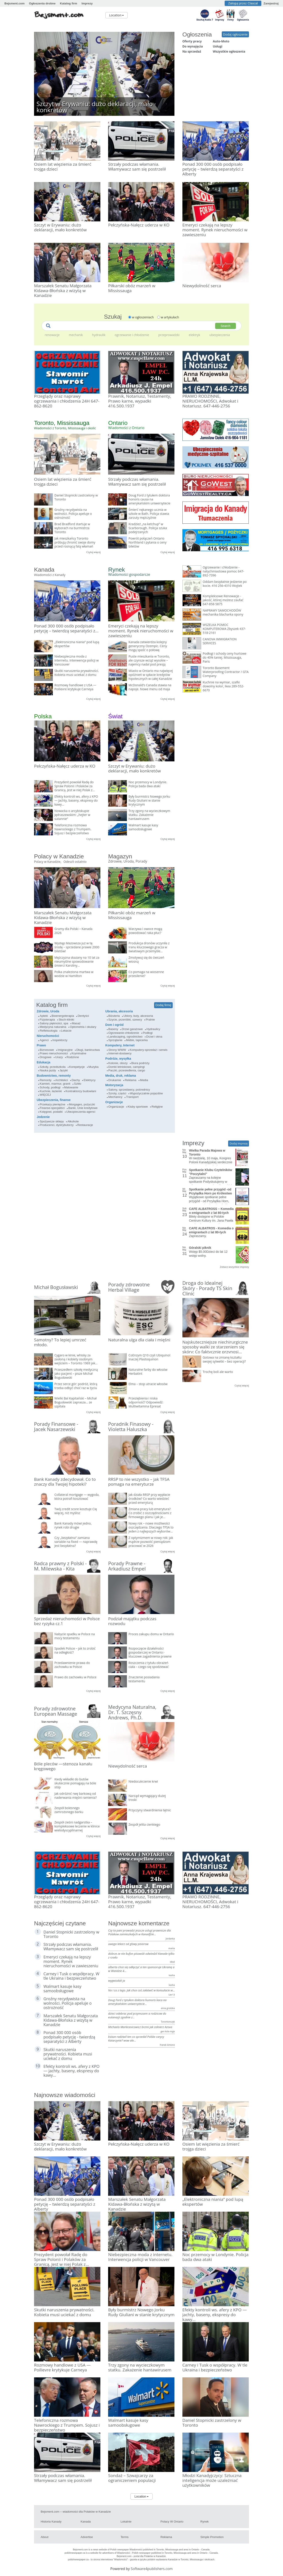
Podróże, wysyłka (118, 1058)
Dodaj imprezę (238, 1143)
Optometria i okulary (83, 1026)
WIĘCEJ (45, 1094)
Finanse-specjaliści (52, 1108)
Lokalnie (126, 2521)
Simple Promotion (212, 2537)
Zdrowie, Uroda (48, 1011)
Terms (124, 2537)
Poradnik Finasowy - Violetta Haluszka (130, 1426)
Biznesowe (47, 1049)
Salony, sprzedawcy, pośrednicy (129, 1089)
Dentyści (83, 1015)
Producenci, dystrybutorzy (57, 1125)
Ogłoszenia (243, 19)
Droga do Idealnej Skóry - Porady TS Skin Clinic (207, 1288)
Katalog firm (68, 3)
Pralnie (150, 1019)
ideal (172, 1961)
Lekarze (66, 1030)
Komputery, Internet (119, 1045)
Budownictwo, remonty (54, 1075)
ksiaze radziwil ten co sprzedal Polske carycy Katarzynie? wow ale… (136, 2038)
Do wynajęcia (192, 46)
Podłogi (148, 1032)
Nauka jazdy (48, 1070)
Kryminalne (78, 1053)
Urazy (59, 1057)
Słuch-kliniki (66, 1019)
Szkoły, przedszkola (53, 1066)
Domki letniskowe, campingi (126, 1066)
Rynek (116, 569)
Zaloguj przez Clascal (243, 3)
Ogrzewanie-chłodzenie (123, 1032)
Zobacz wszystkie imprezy (234, 1266)
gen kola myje (168, 2031)
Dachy (76, 1080)
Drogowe (46, 1057)
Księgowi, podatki (51, 1111)
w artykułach (168, 317)
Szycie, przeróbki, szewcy (125, 1019)
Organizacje (114, 1102)
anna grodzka (168, 2008)
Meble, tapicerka (137, 1040)
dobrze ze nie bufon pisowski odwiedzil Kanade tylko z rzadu (141, 1955)
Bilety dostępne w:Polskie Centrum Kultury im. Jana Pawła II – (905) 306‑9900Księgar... (211, 1220)
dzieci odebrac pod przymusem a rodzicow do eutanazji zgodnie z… (137, 2015)
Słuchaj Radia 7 (204, 19)
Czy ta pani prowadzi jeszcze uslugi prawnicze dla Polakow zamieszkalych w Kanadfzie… (139, 1932)
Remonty (46, 1080)
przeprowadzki (169, 335)
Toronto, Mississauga (61, 423)
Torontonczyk (168, 2021)
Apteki (44, 1015)
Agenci (44, 1040)
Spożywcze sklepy (52, 1121)
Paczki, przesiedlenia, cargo (126, 1070)
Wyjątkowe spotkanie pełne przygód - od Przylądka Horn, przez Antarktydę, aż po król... (209, 1201)
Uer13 (171, 1994)
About (44, 2537)
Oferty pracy (192, 41)
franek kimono (167, 2044)
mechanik (76, 335)
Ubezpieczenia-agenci (80, 1111)
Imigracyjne (65, 1049)
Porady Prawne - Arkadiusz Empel (127, 1566)
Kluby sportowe (138, 1106)
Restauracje (85, 1125)
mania (171, 1948)
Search (225, 326)
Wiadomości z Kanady (49, 575)
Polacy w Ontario (172, 2521)
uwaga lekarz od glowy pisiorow (128, 1944)
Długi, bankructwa (88, 1049)
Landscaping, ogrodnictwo (125, 1036)
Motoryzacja (114, 1085)
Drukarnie (114, 1080)
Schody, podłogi (50, 1087)
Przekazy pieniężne (52, 1104)
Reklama (130, 1080)
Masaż (76, 1023)
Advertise (87, 2537)
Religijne (157, 1106)
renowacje (52, 335)
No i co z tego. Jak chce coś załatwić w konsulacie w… (141, 1990)
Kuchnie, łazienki (51, 1091)
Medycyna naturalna (53, 1026)
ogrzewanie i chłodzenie (132, 335)
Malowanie (71, 1087)
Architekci (61, 1080)
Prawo (41, 1045)
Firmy (230, 19)
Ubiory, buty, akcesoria (138, 1015)
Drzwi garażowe (132, 1029)
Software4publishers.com (152, 2568)
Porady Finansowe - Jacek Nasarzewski (56, 1426)
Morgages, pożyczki (82, 1104)
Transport (132, 1097)
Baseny (113, 1029)
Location (116, 15)
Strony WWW (117, 1049)
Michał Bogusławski (56, 1287)
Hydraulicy (153, 1029)
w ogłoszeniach (141, 317)
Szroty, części (117, 1093)
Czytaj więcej (93, 552)
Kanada (86, 2521)
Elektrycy (90, 1080)
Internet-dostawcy (120, 1053)
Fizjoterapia (47, 1019)
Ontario (117, 423)
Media (144, 1080)
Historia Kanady (51, 2521)
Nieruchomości (48, 1036)
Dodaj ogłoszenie (235, 34)
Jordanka (170, 1938)
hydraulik (99, 335)
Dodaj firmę (163, 1005)
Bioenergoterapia (63, 1015)
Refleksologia (48, 1030)
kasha (172, 1975)
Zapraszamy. (198, 1236)
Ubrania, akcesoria (119, 1011)
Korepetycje (77, 1066)
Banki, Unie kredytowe (83, 1108)
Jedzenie (43, 1117)
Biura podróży (140, 1063)
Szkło (77, 1083)
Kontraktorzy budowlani (80, 1091)
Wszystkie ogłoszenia (229, 51)
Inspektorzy (59, 1040)
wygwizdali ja (116, 1981)
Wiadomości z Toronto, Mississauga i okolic (65, 428)
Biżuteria (114, 1015)
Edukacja (43, 1062)
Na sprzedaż (191, 51)
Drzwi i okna (154, 1036)
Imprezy (87, 3)
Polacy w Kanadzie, (47, 861)
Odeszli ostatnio (75, 861)
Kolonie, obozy (118, 1063)
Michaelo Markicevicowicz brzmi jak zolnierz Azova (140, 2027)
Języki (63, 1070)
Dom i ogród (114, 1025)
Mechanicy (115, 1097)
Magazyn (120, 856)
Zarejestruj (271, 3)
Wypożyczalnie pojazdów (146, 1093)
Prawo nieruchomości (54, 1053)
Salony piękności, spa (54, 1023)
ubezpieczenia (219, 335)
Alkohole (73, 1121)
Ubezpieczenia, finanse (54, 1100)
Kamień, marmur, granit (55, 1083)
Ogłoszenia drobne (42, 3)
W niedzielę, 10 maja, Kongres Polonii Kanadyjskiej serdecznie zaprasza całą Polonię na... (210, 1162)
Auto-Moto (221, 41)
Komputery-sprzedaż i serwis (148, 1049)
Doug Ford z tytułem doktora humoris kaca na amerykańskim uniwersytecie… (137, 2002)
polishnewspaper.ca (75, 2552)
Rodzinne (73, 1057)
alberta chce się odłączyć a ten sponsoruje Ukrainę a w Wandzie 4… (141, 1969)
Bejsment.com (14, 3)
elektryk (195, 335)
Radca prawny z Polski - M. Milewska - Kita (60, 1566)
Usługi (217, 46)
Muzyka (93, 1066)
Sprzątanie (115, 1040)
